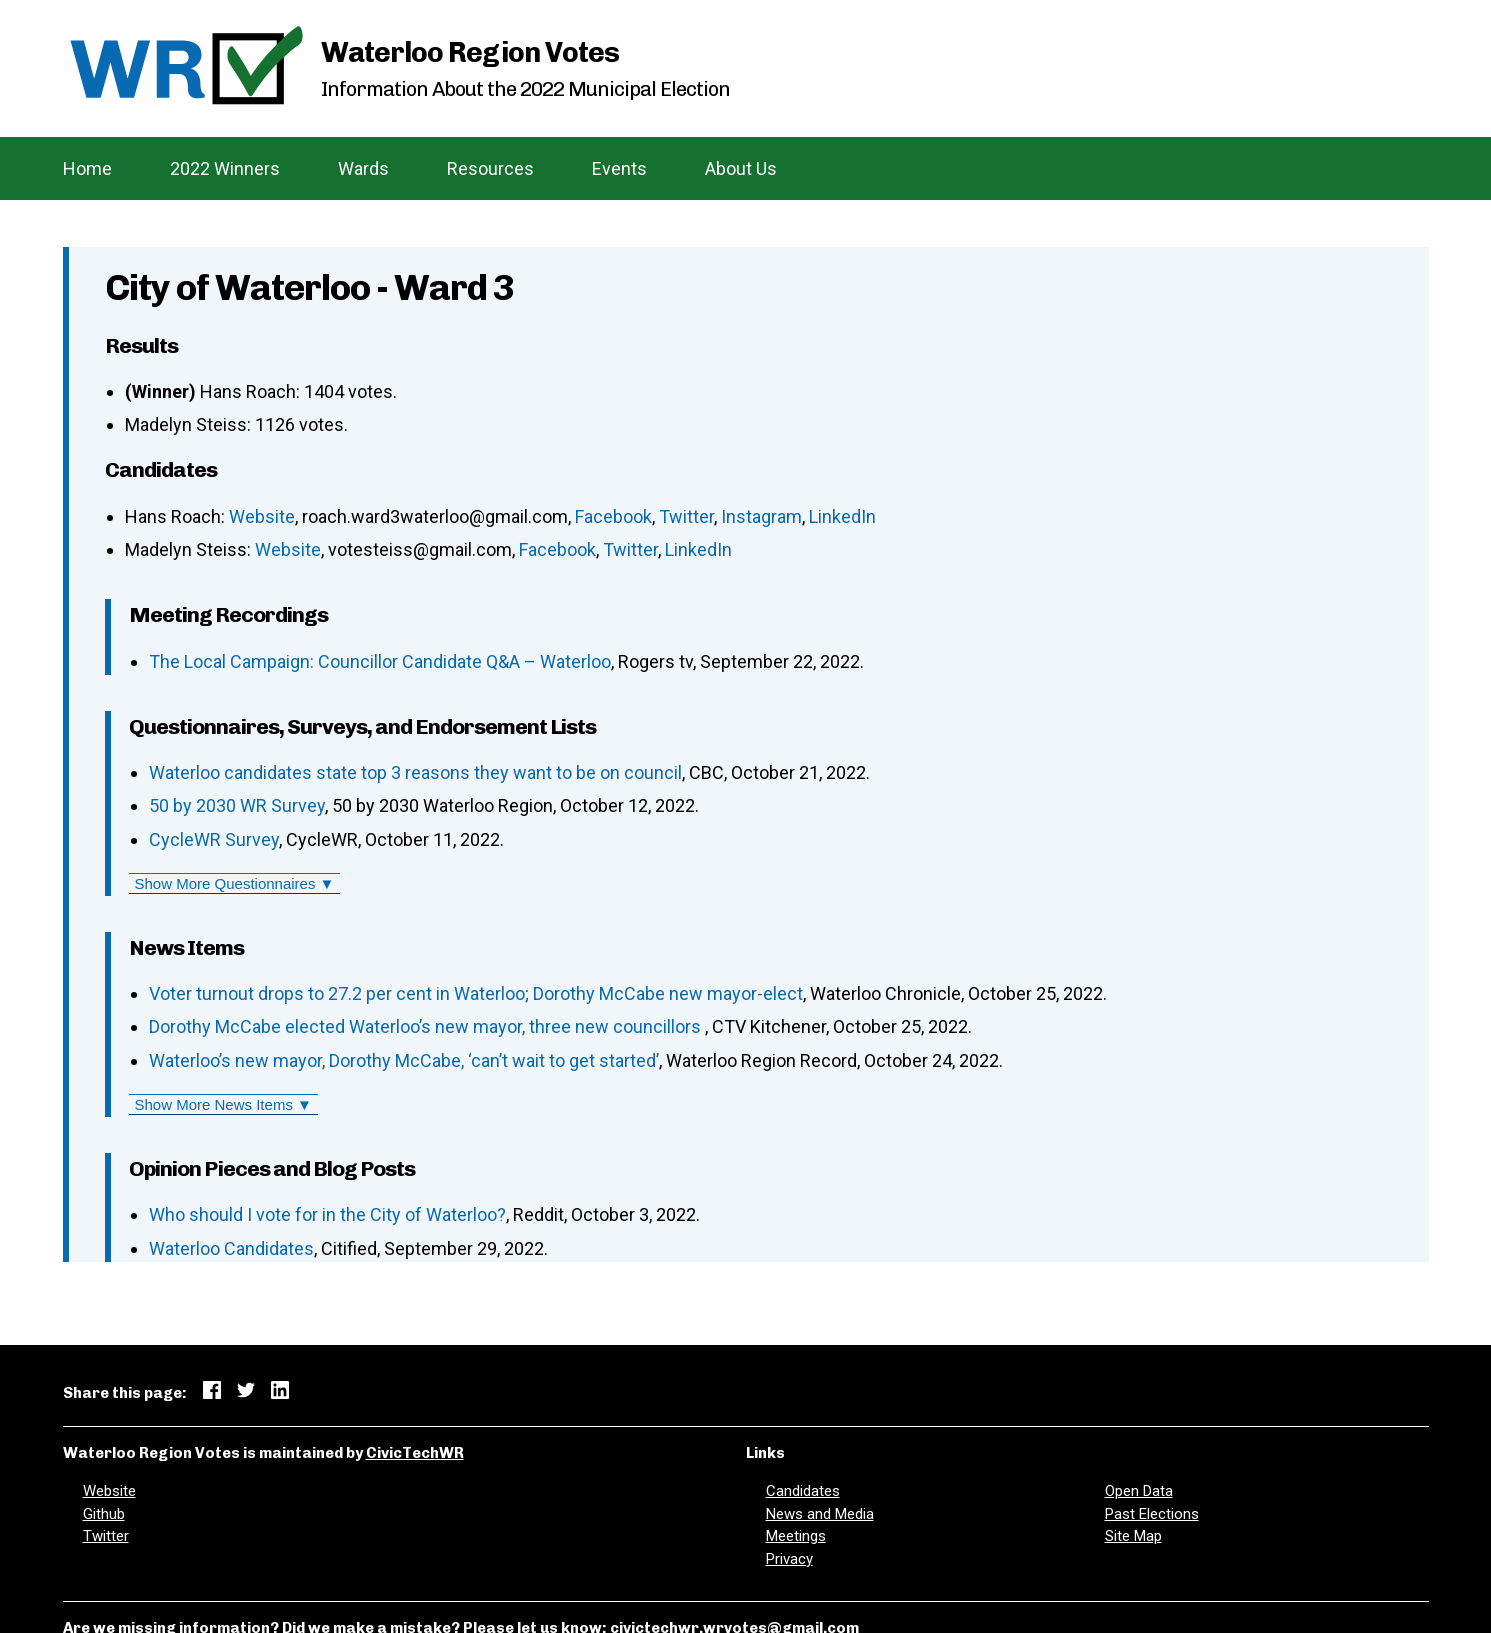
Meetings (796, 1536)
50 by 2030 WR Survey (237, 805)
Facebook (613, 516)
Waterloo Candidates (231, 1248)
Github (104, 1514)
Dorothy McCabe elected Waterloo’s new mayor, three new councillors (427, 1026)
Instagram (761, 516)
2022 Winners (225, 168)
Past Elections (1152, 1514)
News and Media (820, 1514)
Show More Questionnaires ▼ (235, 883)
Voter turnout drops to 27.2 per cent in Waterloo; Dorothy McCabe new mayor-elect (476, 993)
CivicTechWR (415, 1453)
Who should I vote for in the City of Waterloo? (327, 1214)
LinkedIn (842, 516)
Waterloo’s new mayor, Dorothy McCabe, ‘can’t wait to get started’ (404, 1060)
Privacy (789, 1559)
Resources (490, 168)
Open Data (1139, 1491)
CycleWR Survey (214, 839)
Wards (363, 168)
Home (87, 168)
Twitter (686, 516)
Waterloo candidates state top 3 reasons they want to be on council (415, 772)
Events (619, 168)
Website (262, 516)
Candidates (803, 1491)
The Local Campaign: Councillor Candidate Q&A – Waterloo (380, 661)
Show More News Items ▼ (223, 1104)
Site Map (1133, 1536)
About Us (741, 168)
